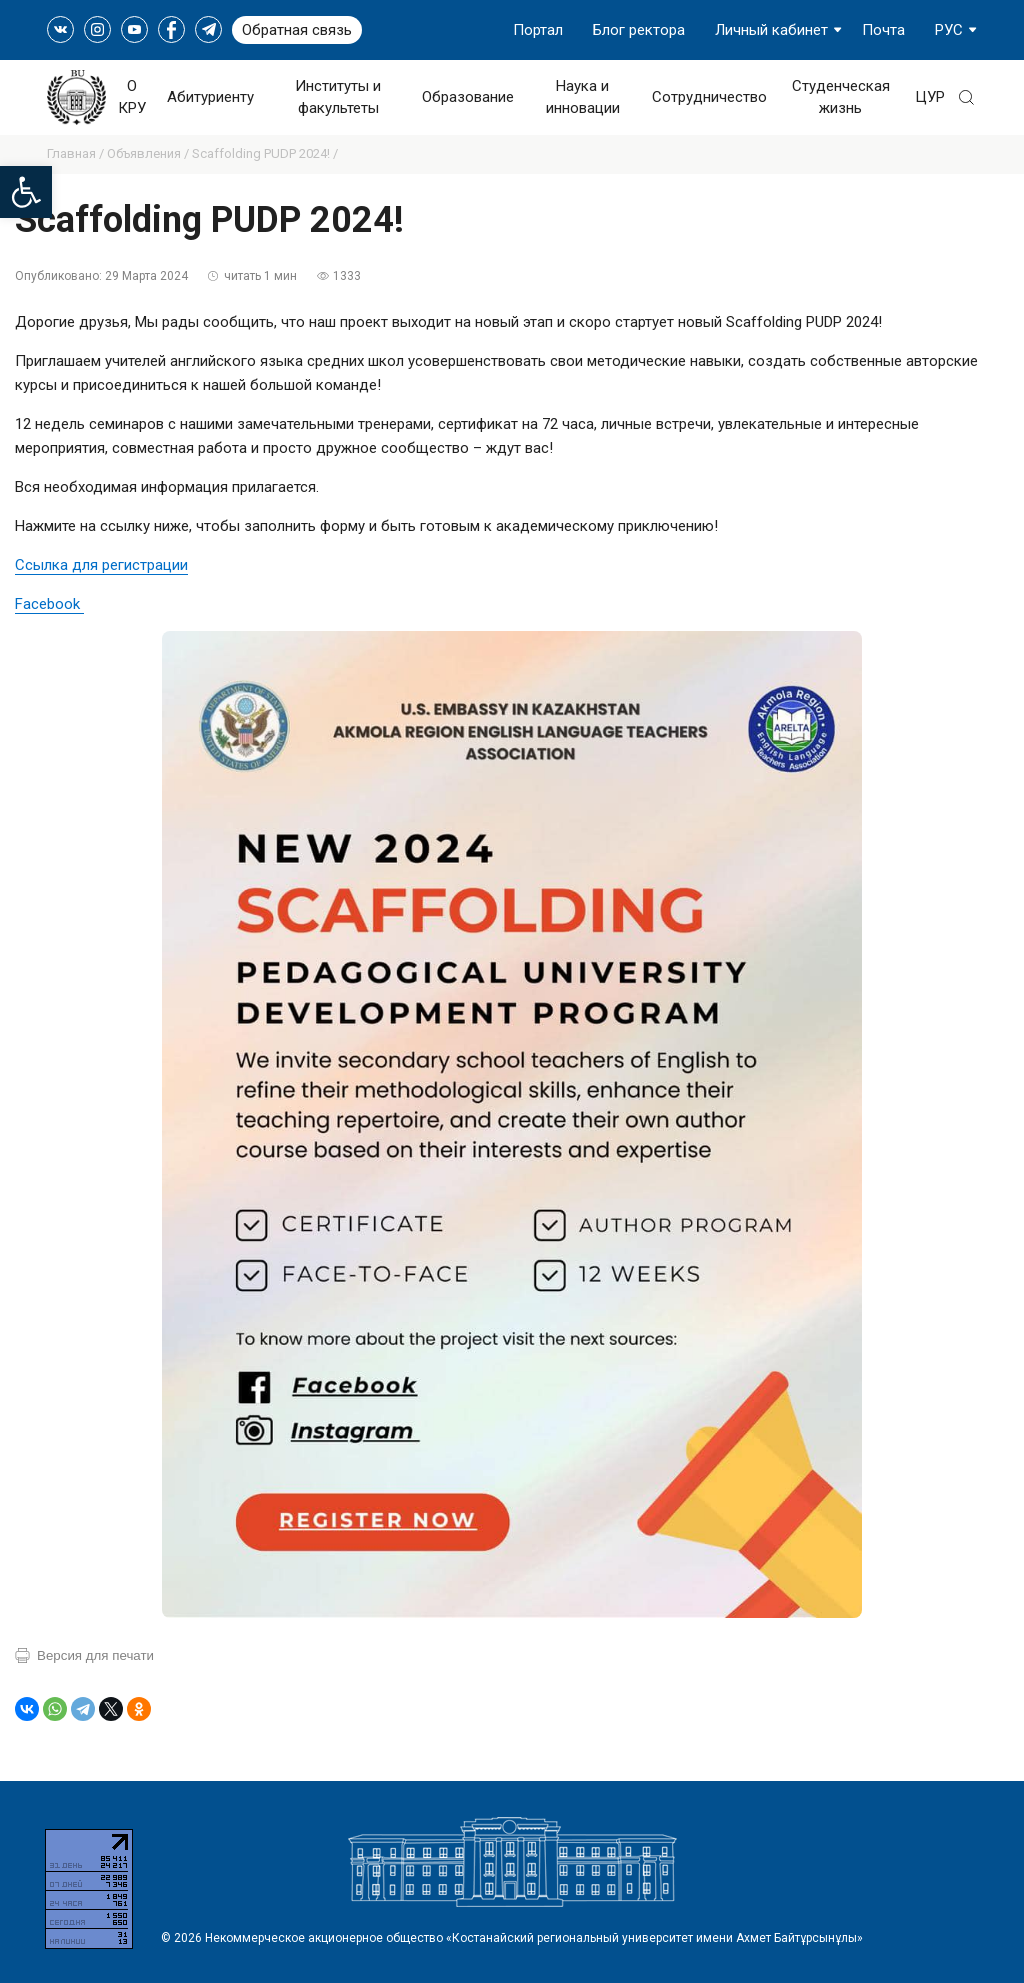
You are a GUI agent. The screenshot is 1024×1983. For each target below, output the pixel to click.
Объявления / (149, 153)
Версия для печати (95, 1655)
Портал (538, 30)
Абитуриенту (210, 97)
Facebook (49, 604)
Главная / (77, 153)
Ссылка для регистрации (101, 565)
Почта (883, 30)
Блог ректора (639, 30)
